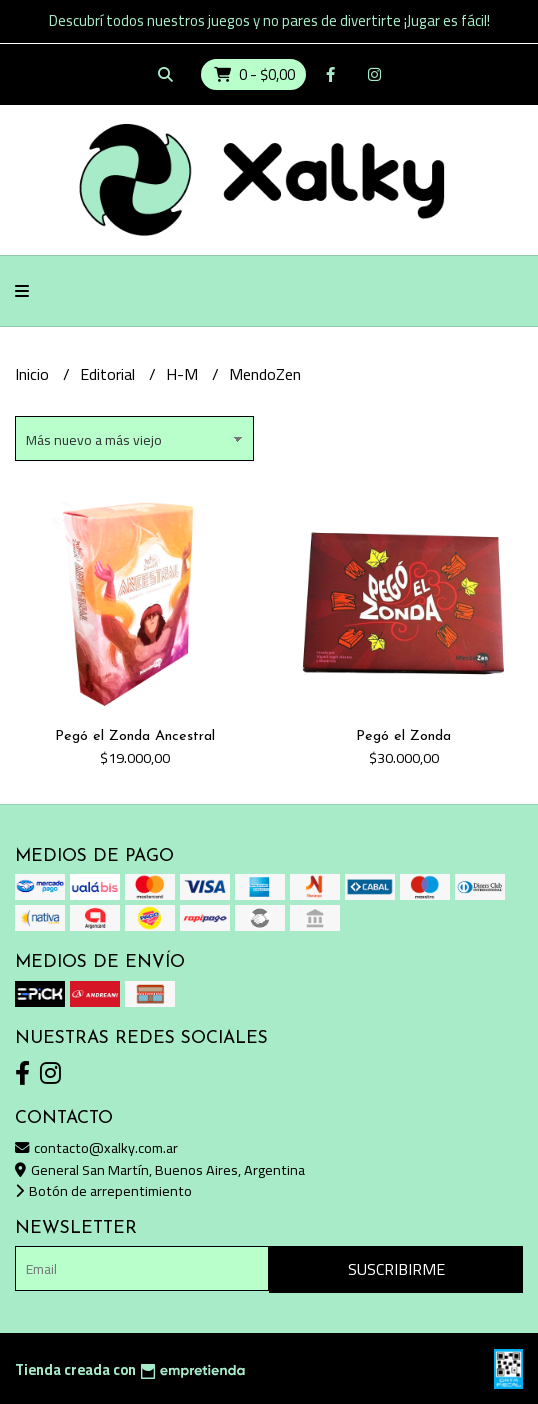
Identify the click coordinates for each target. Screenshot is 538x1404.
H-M (184, 374)
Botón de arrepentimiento (103, 1190)
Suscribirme (396, 1269)
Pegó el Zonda (403, 736)
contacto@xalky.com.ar (96, 1147)
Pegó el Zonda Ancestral (135, 736)
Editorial (109, 374)
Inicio (34, 374)
